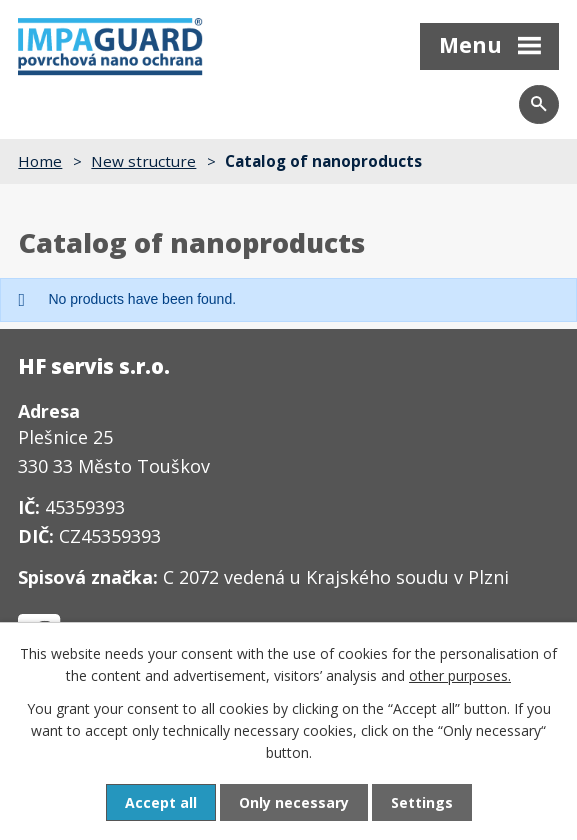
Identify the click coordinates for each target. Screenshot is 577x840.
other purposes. (460, 675)
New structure (143, 161)
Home (40, 161)
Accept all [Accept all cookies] (161, 802)
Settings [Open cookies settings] (422, 802)
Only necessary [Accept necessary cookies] (294, 802)
